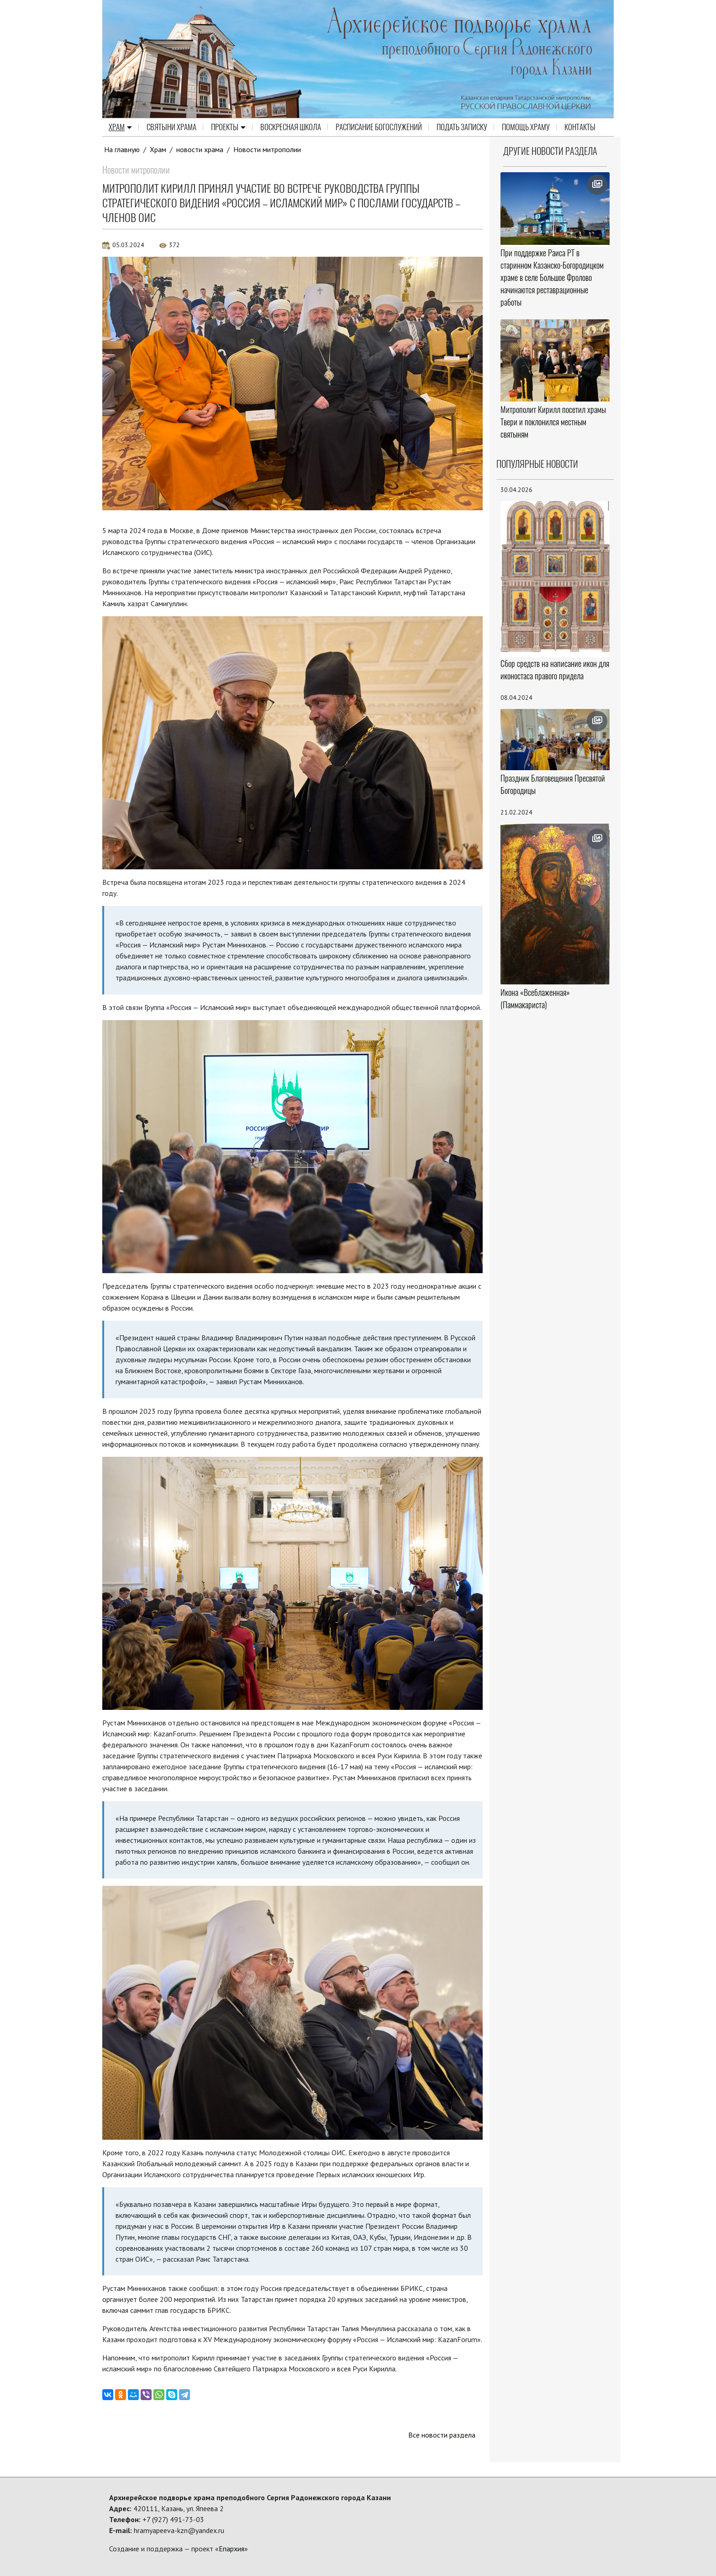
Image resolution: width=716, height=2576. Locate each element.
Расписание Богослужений (379, 127)
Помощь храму (526, 127)
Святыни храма (171, 127)
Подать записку (462, 127)
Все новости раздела (441, 2434)
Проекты (228, 127)
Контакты (579, 127)
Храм (120, 127)
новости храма (199, 149)
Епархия (231, 2548)
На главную (122, 149)
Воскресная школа (290, 127)
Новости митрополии (267, 149)
